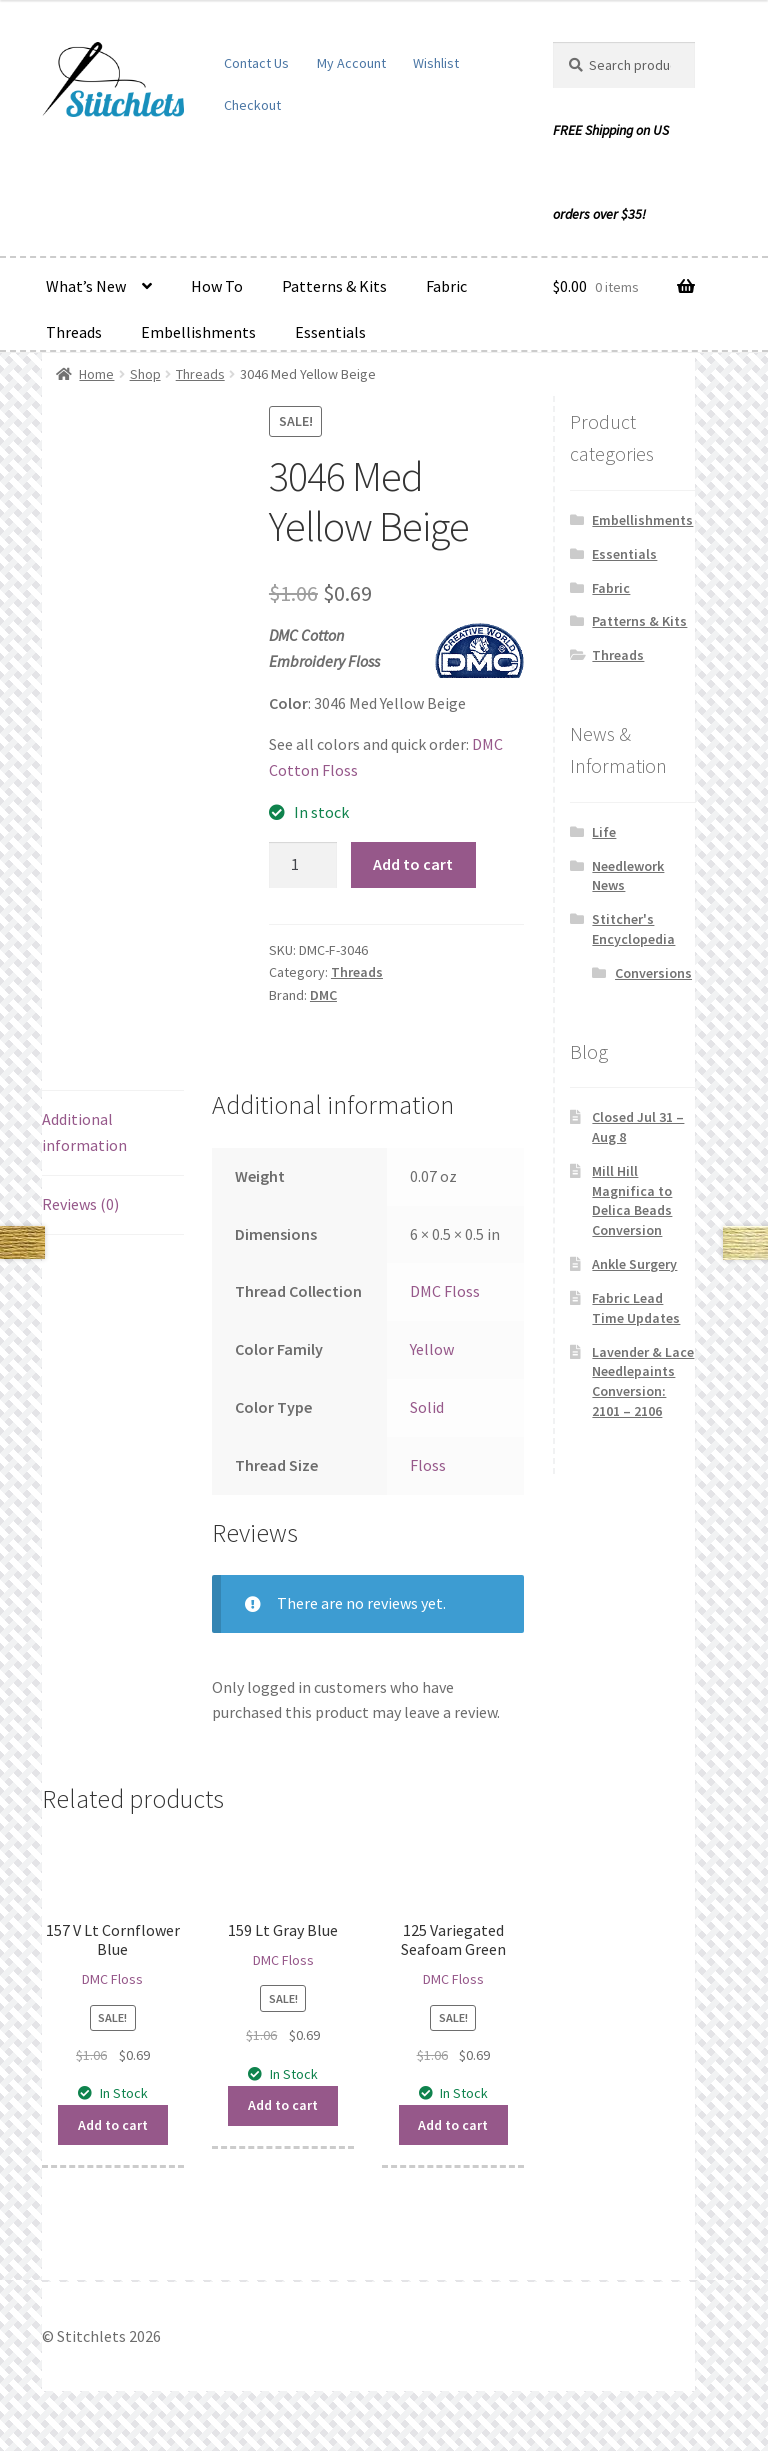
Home (96, 374)
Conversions (653, 973)
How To (217, 286)
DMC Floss (445, 1291)
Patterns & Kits (334, 286)
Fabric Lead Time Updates (636, 1308)
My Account (351, 63)
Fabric (446, 286)
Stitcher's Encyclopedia (633, 929)
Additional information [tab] (84, 1132)
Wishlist (436, 63)
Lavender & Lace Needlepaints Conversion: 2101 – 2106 (643, 1381)
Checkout (252, 105)
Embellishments (198, 332)
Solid (427, 1407)
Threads (74, 332)
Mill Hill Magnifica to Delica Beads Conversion (632, 1200)
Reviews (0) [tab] (80, 1204)
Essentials (330, 332)
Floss (428, 1465)
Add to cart (413, 864)
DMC (323, 995)
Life (604, 832)
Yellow (432, 1349)
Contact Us (256, 63)
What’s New (86, 286)
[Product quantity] (303, 865)
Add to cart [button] (113, 2125)
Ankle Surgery (634, 1264)
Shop (145, 374)
